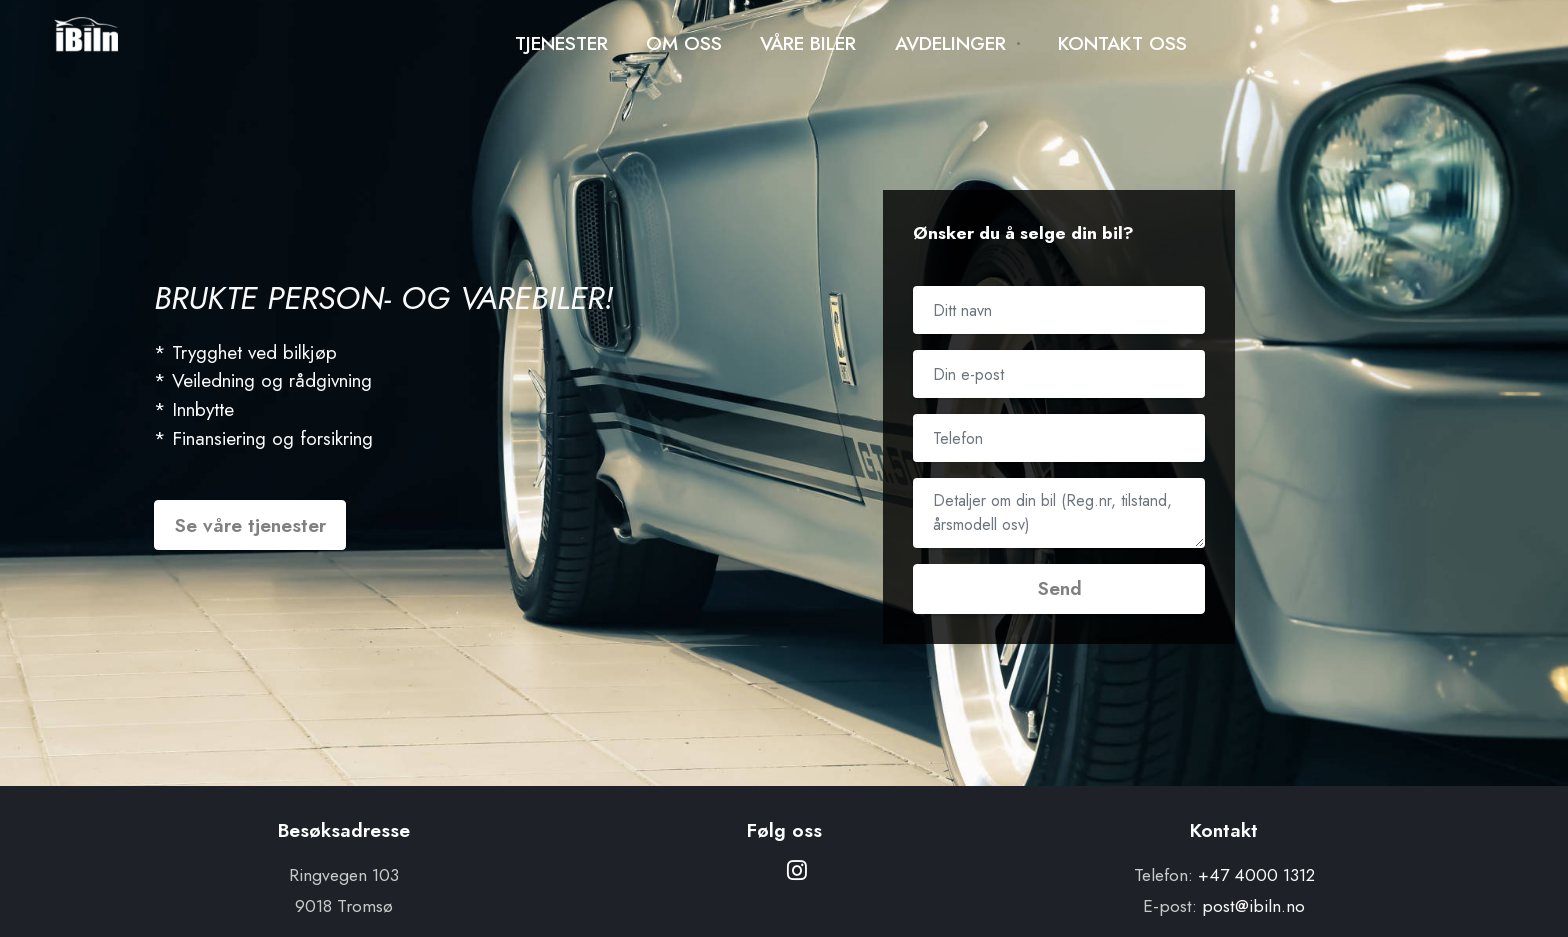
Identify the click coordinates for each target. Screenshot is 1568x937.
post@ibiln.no (1253, 906)
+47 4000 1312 (1256, 875)
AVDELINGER (950, 43)
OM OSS (684, 43)
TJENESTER (561, 43)
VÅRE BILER (808, 43)
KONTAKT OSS (1122, 43)
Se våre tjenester (250, 525)
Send (1059, 588)
